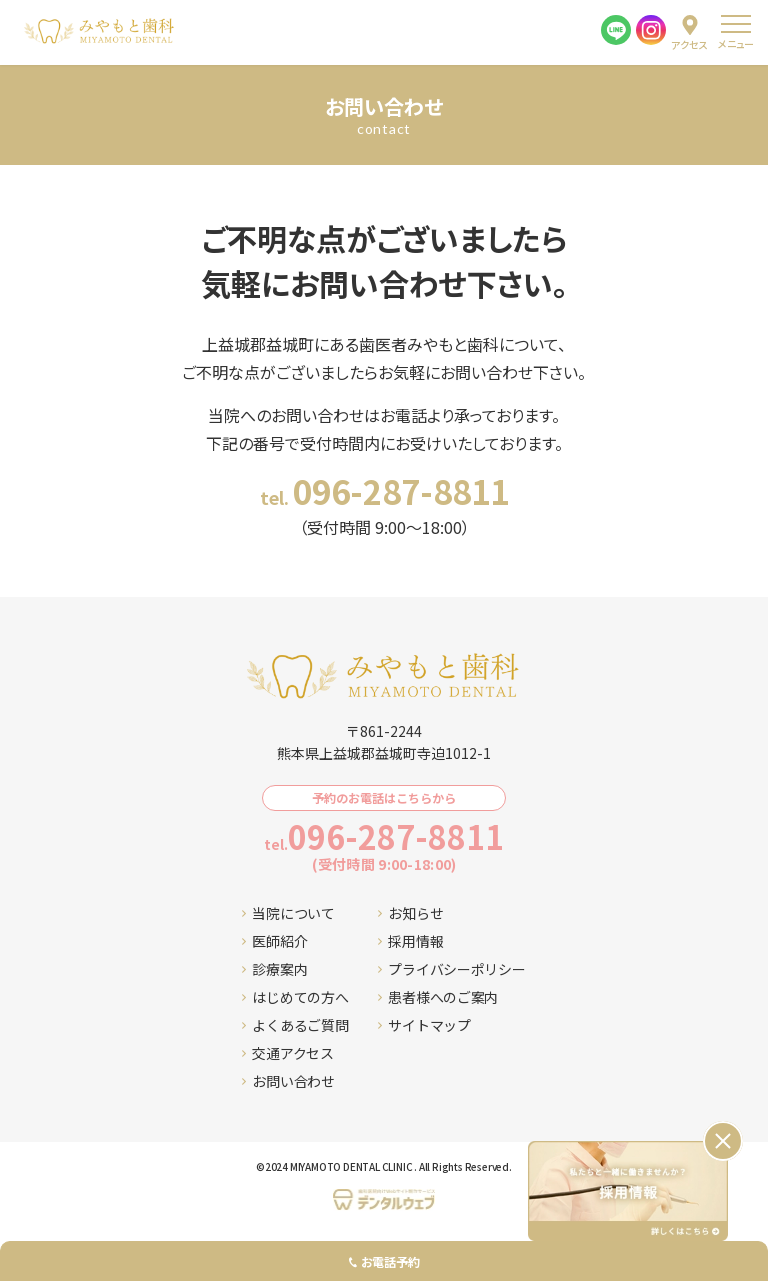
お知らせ (410, 913)
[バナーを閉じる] (723, 1141)
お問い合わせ (288, 1081)
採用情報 (410, 941)
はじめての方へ (295, 997)
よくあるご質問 (295, 1025)
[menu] (735, 32)
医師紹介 (274, 941)
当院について (288, 913)
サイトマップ (424, 1025)
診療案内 (274, 969)
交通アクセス (287, 1053)
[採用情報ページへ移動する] (628, 1191)
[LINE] (616, 30)
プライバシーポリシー (451, 969)
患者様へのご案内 (438, 997)
